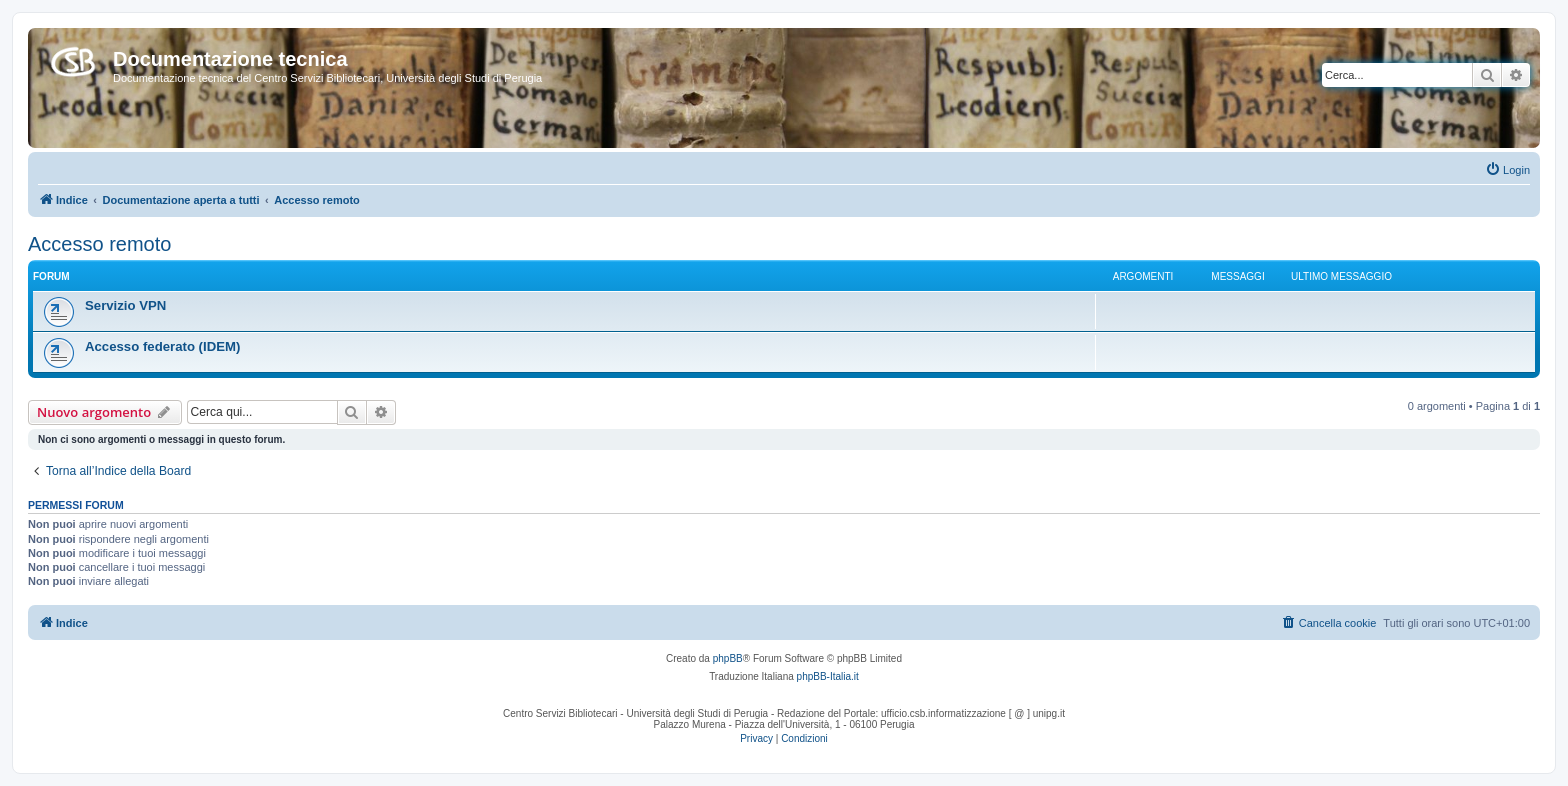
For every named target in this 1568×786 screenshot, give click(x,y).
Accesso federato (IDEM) (162, 346)
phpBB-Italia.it (828, 676)
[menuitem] (1507, 170)
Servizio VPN (125, 305)
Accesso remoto (99, 244)
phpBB (728, 658)
